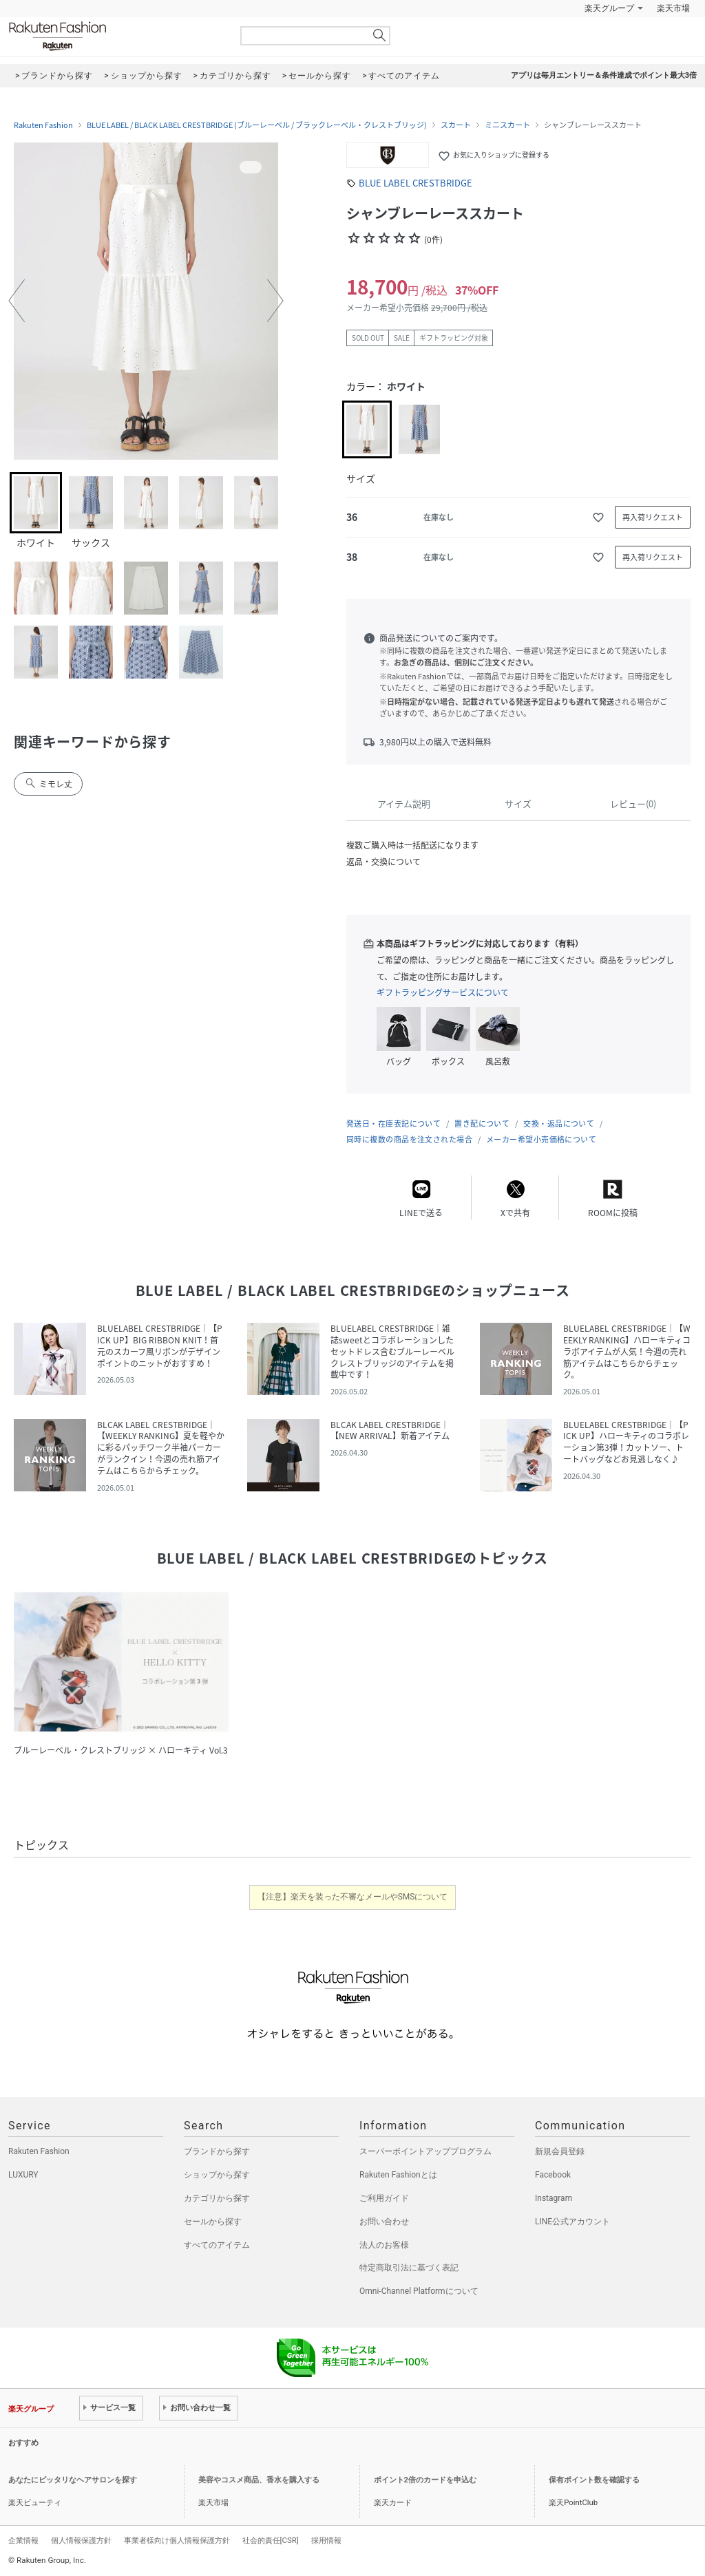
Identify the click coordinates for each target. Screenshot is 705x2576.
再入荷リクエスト (652, 517)
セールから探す (213, 2221)
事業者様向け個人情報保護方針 (177, 2540)
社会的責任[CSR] (270, 2540)
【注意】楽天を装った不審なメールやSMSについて (352, 1897)
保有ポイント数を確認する (594, 2480)
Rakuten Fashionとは (398, 2175)
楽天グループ (609, 8)
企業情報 (23, 2540)
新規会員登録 (560, 2151)
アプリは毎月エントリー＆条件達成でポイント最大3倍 (604, 75)
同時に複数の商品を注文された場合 (409, 1139)
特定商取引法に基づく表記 (409, 2267)
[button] (16, 300)
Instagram (553, 2198)
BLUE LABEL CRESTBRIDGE (415, 182)
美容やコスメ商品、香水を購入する (258, 2480)
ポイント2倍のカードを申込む (425, 2480)
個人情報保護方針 (81, 2540)
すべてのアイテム (217, 2245)
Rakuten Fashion (115, 36)
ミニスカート (507, 125)
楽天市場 (673, 8)
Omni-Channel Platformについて (418, 2291)
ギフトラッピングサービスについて (443, 992)
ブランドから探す (217, 2151)
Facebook (553, 2175)
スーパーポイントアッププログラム (425, 2151)
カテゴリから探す (217, 2198)
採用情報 (326, 2540)
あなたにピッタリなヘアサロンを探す (72, 2480)
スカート (456, 125)
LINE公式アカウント (572, 2221)
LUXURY (23, 2175)
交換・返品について (558, 1123)
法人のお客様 (384, 2245)
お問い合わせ (384, 2221)
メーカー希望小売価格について (541, 1139)
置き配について (481, 1123)
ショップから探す (217, 2175)
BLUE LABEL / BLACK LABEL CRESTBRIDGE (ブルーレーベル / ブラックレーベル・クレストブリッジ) (257, 125)
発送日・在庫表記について (393, 1123)
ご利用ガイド (384, 2198)
